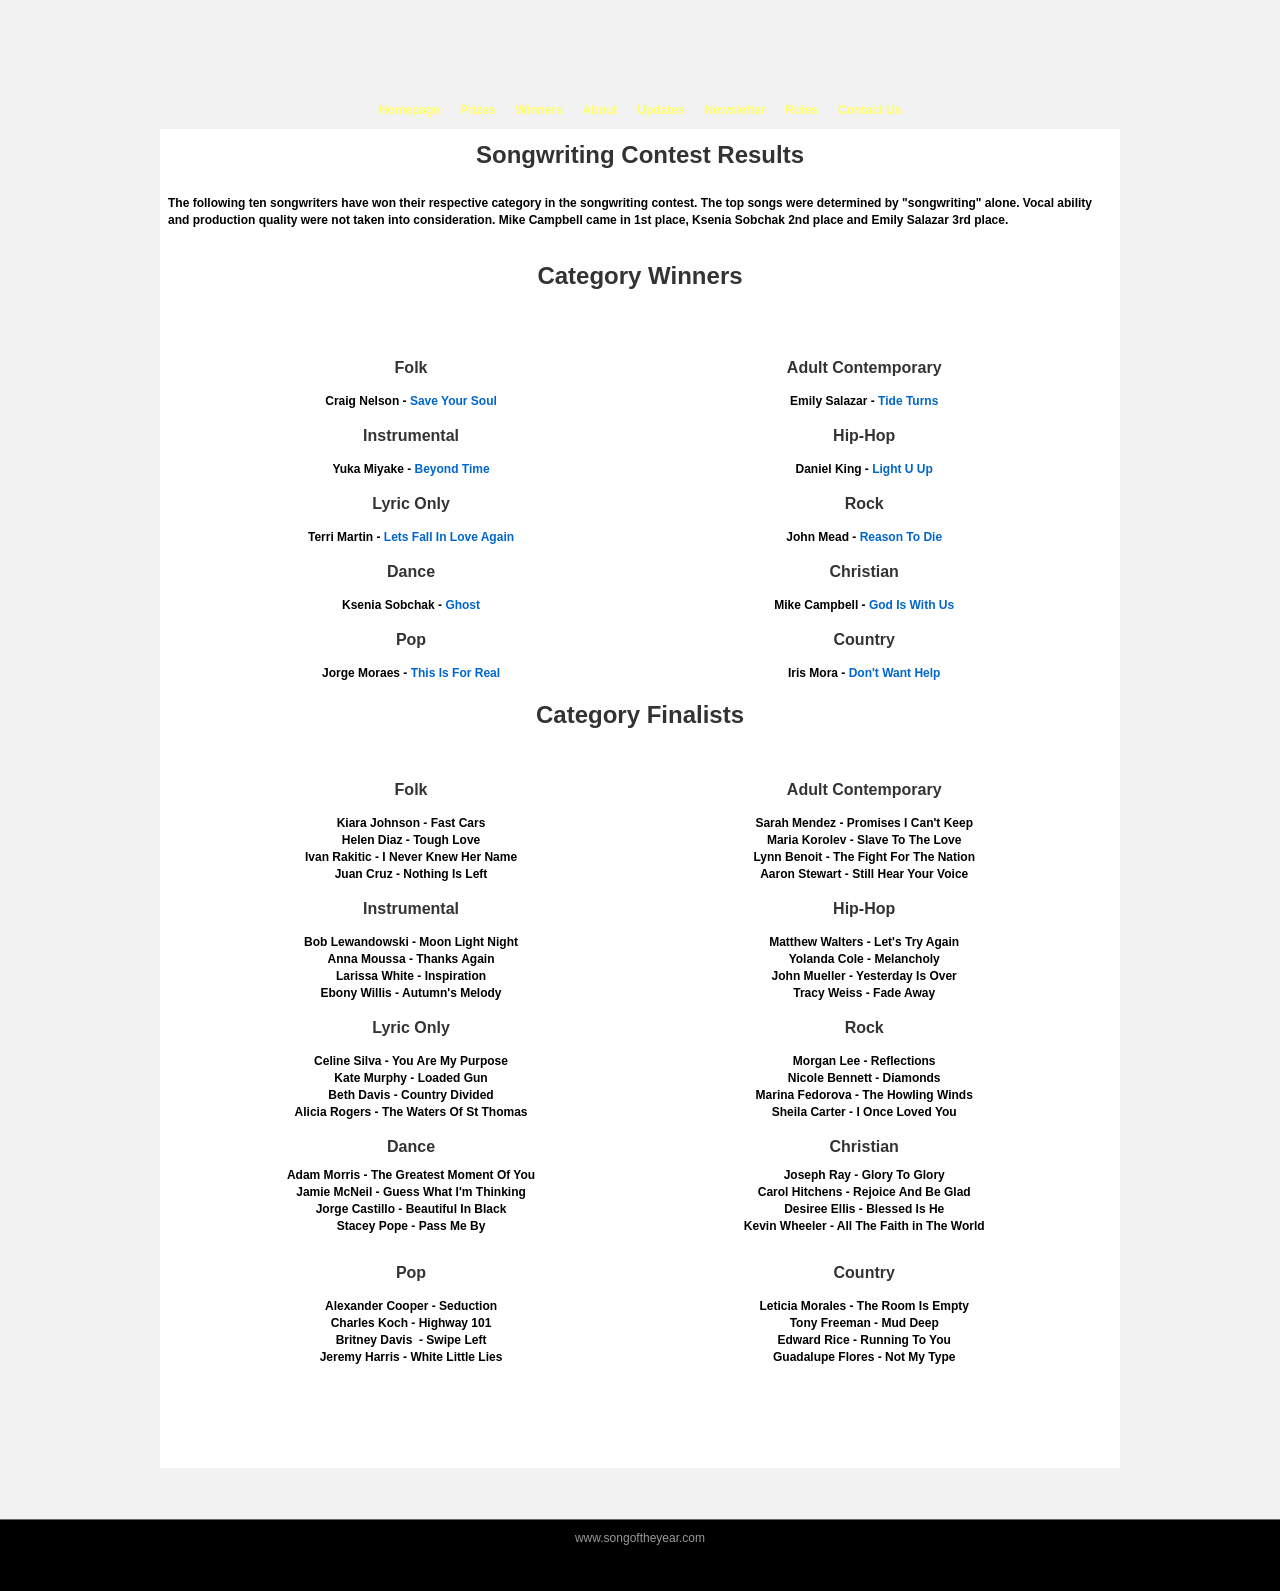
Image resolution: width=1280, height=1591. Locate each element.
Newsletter (735, 110)
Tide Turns (908, 401)
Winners (538, 110)
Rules (801, 110)
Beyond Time (451, 469)
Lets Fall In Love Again (449, 537)
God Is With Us (911, 605)
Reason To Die (901, 537)
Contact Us (869, 110)
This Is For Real (455, 673)
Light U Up (902, 469)
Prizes (477, 110)
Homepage (409, 110)
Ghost (462, 605)
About (600, 110)
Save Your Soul (453, 401)
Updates (660, 110)
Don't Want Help (895, 673)
